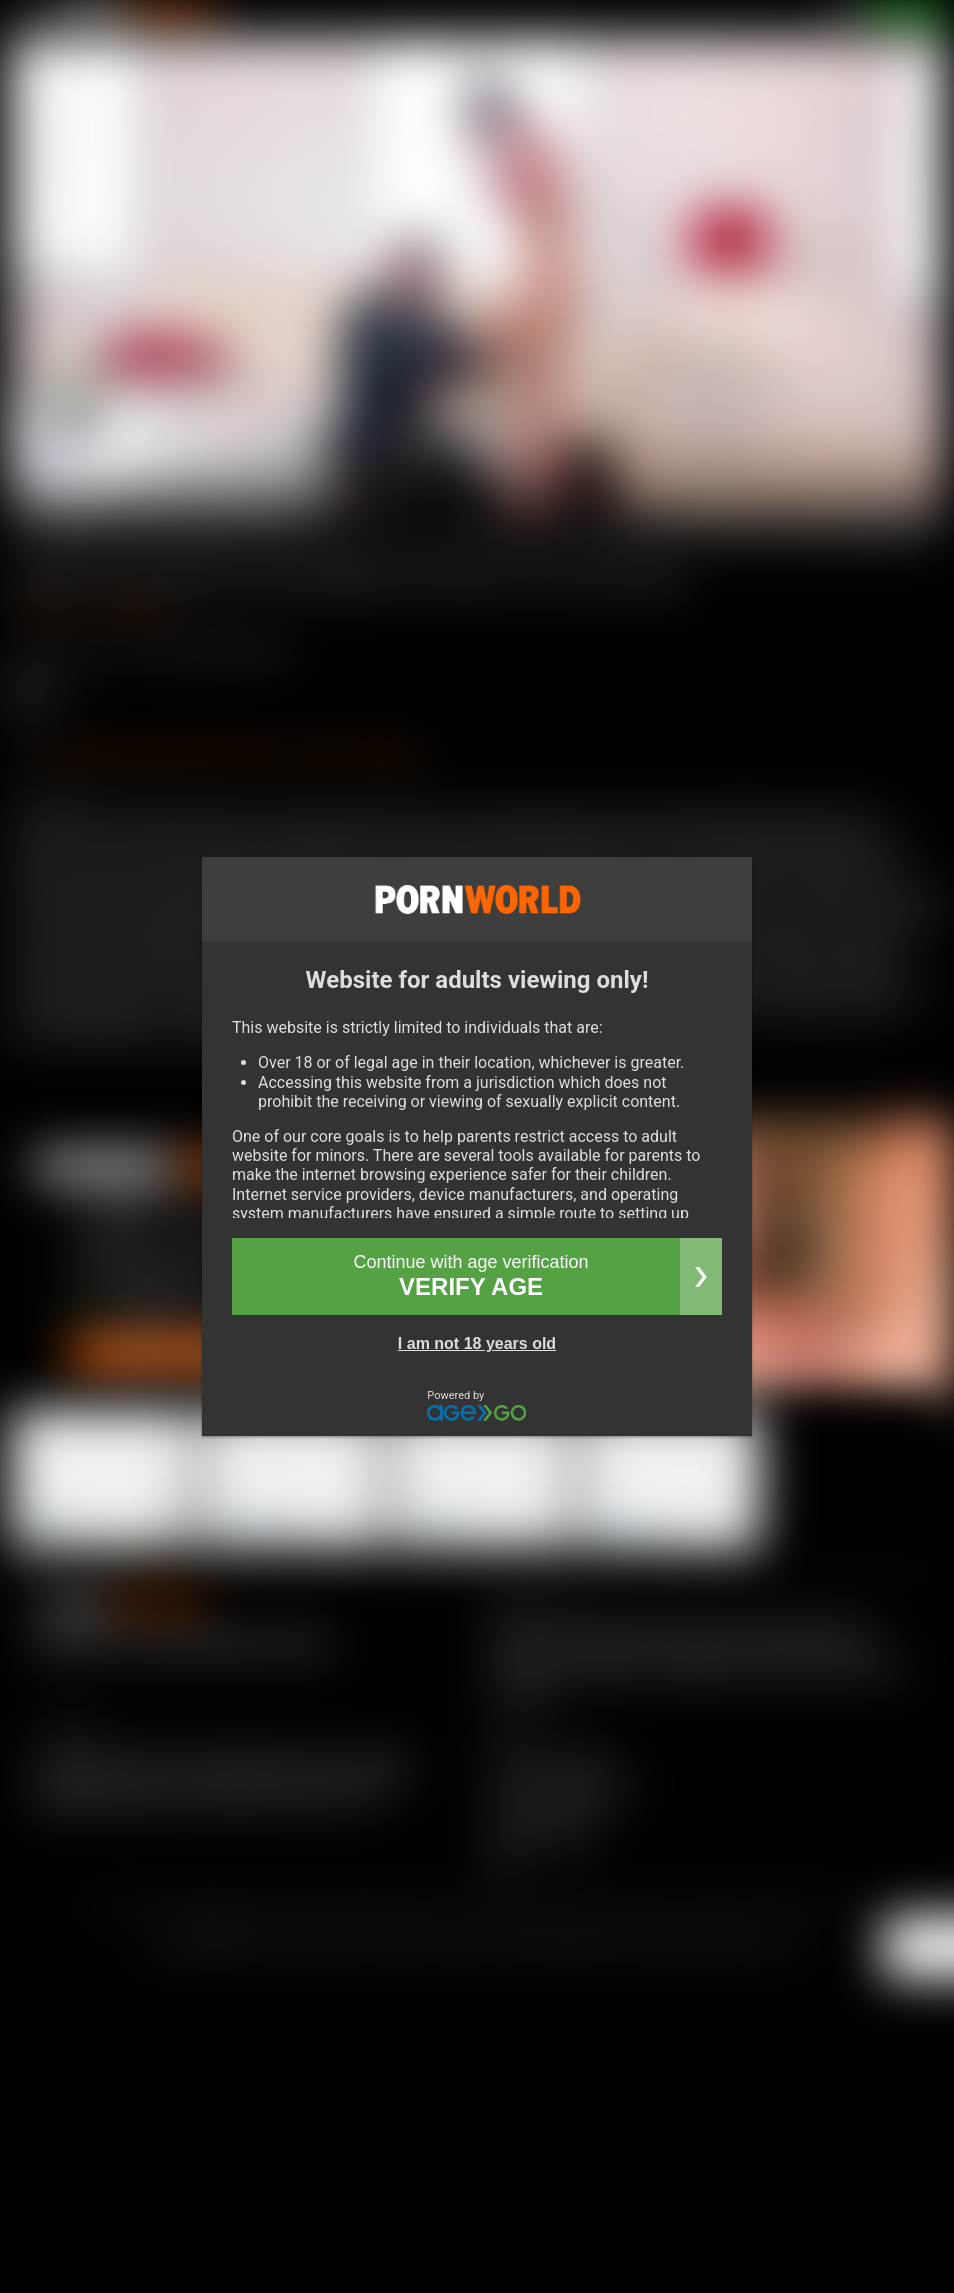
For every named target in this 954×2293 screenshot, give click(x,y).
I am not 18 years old (477, 1343)
